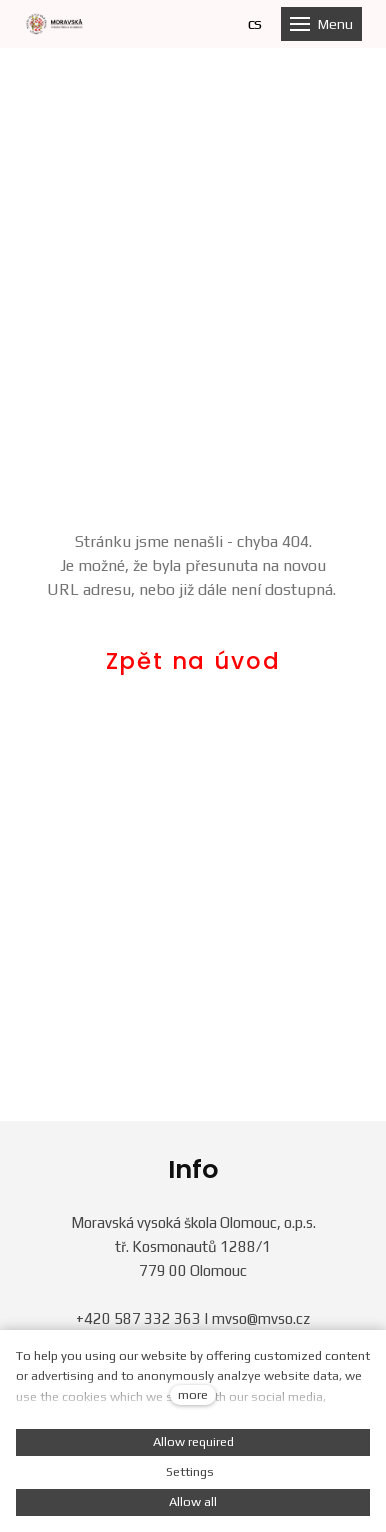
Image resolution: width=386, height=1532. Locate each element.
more (193, 1394)
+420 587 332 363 (138, 1318)
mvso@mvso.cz (261, 1318)
